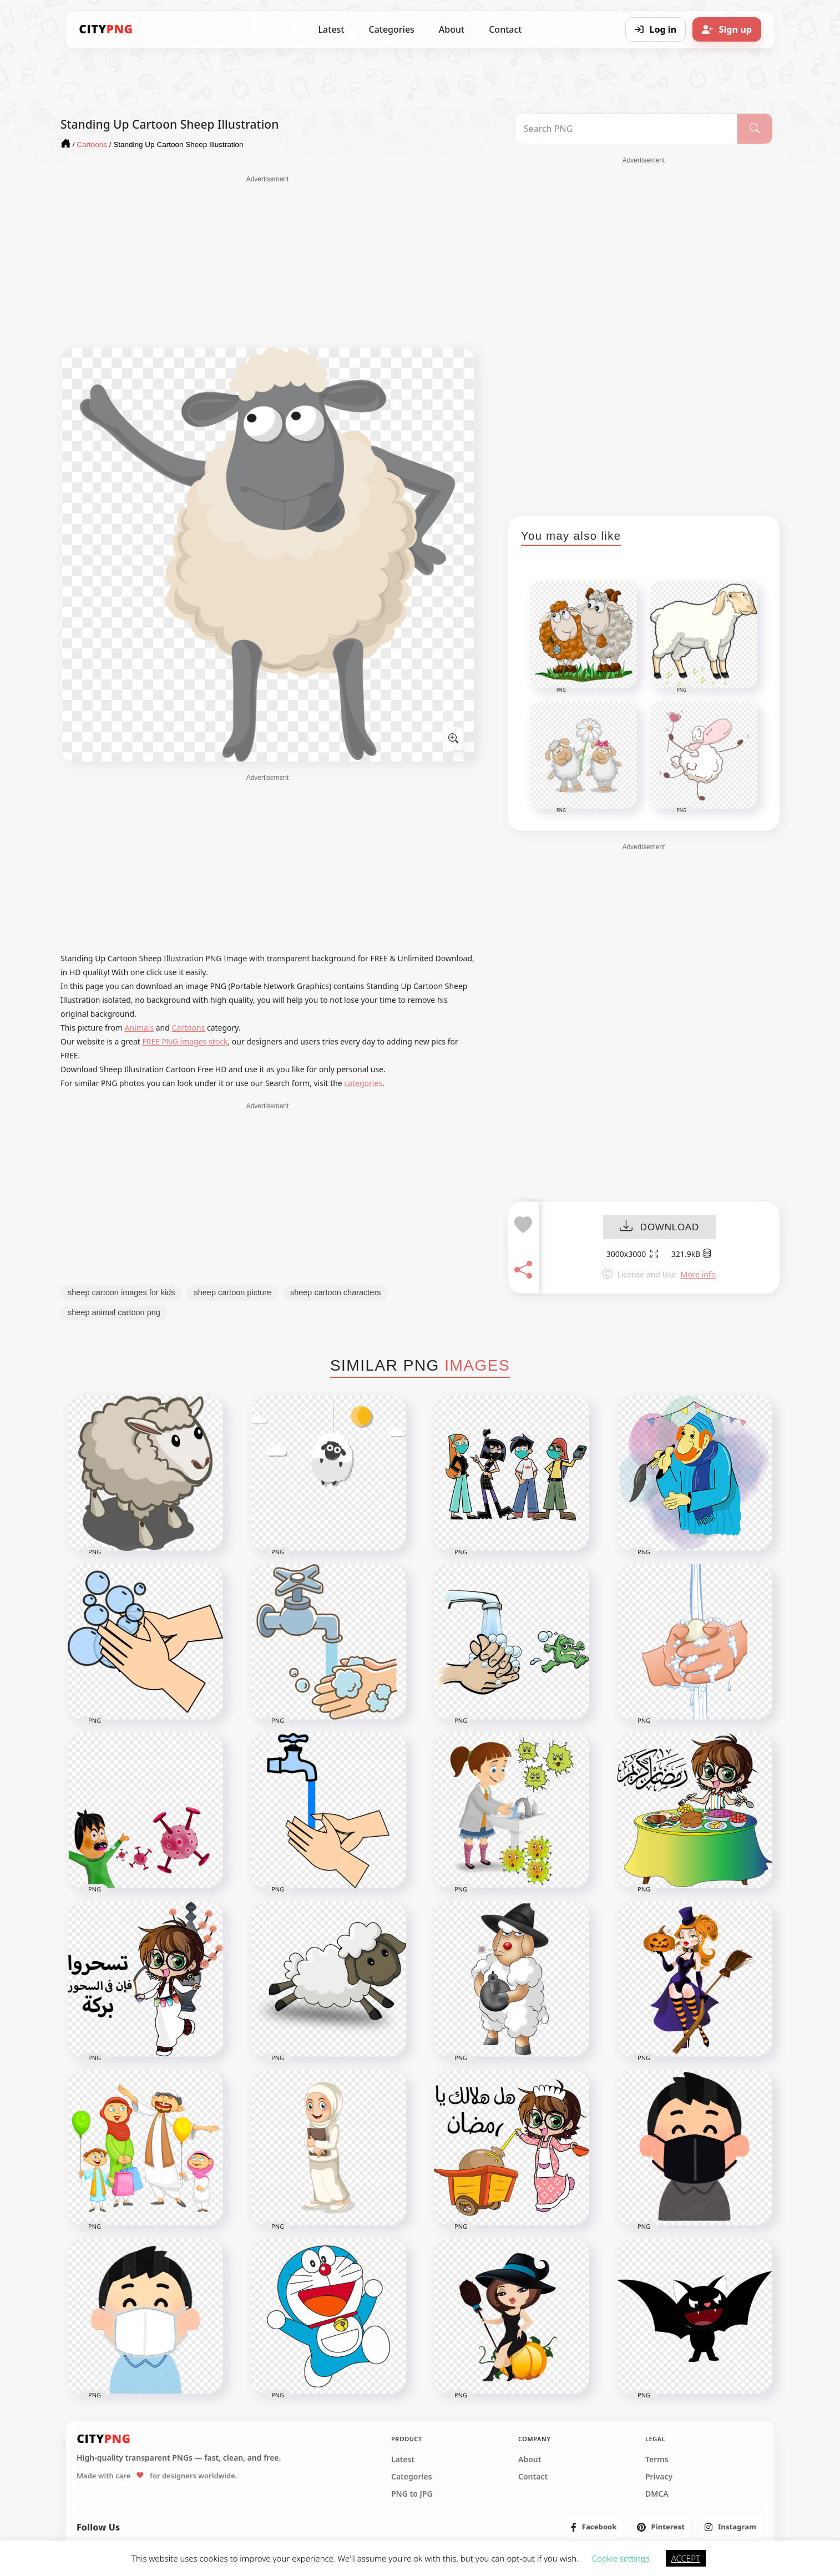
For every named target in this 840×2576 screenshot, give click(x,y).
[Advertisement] (267, 261)
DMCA (657, 2494)
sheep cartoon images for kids (121, 1292)
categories (363, 1083)
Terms (657, 2460)
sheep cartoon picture (232, 1292)
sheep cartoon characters (335, 1292)
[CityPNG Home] (106, 29)
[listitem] (594, 2527)
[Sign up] (726, 29)
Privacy (658, 2477)
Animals (139, 1027)
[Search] (754, 129)
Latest (331, 29)
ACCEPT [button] (685, 2558)
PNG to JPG (412, 2494)
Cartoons (188, 1027)
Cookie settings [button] (621, 2558)
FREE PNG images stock (184, 1041)
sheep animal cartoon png (114, 1312)
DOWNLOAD (659, 1227)
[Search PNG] (626, 129)
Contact (505, 29)
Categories (391, 29)
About (451, 29)
